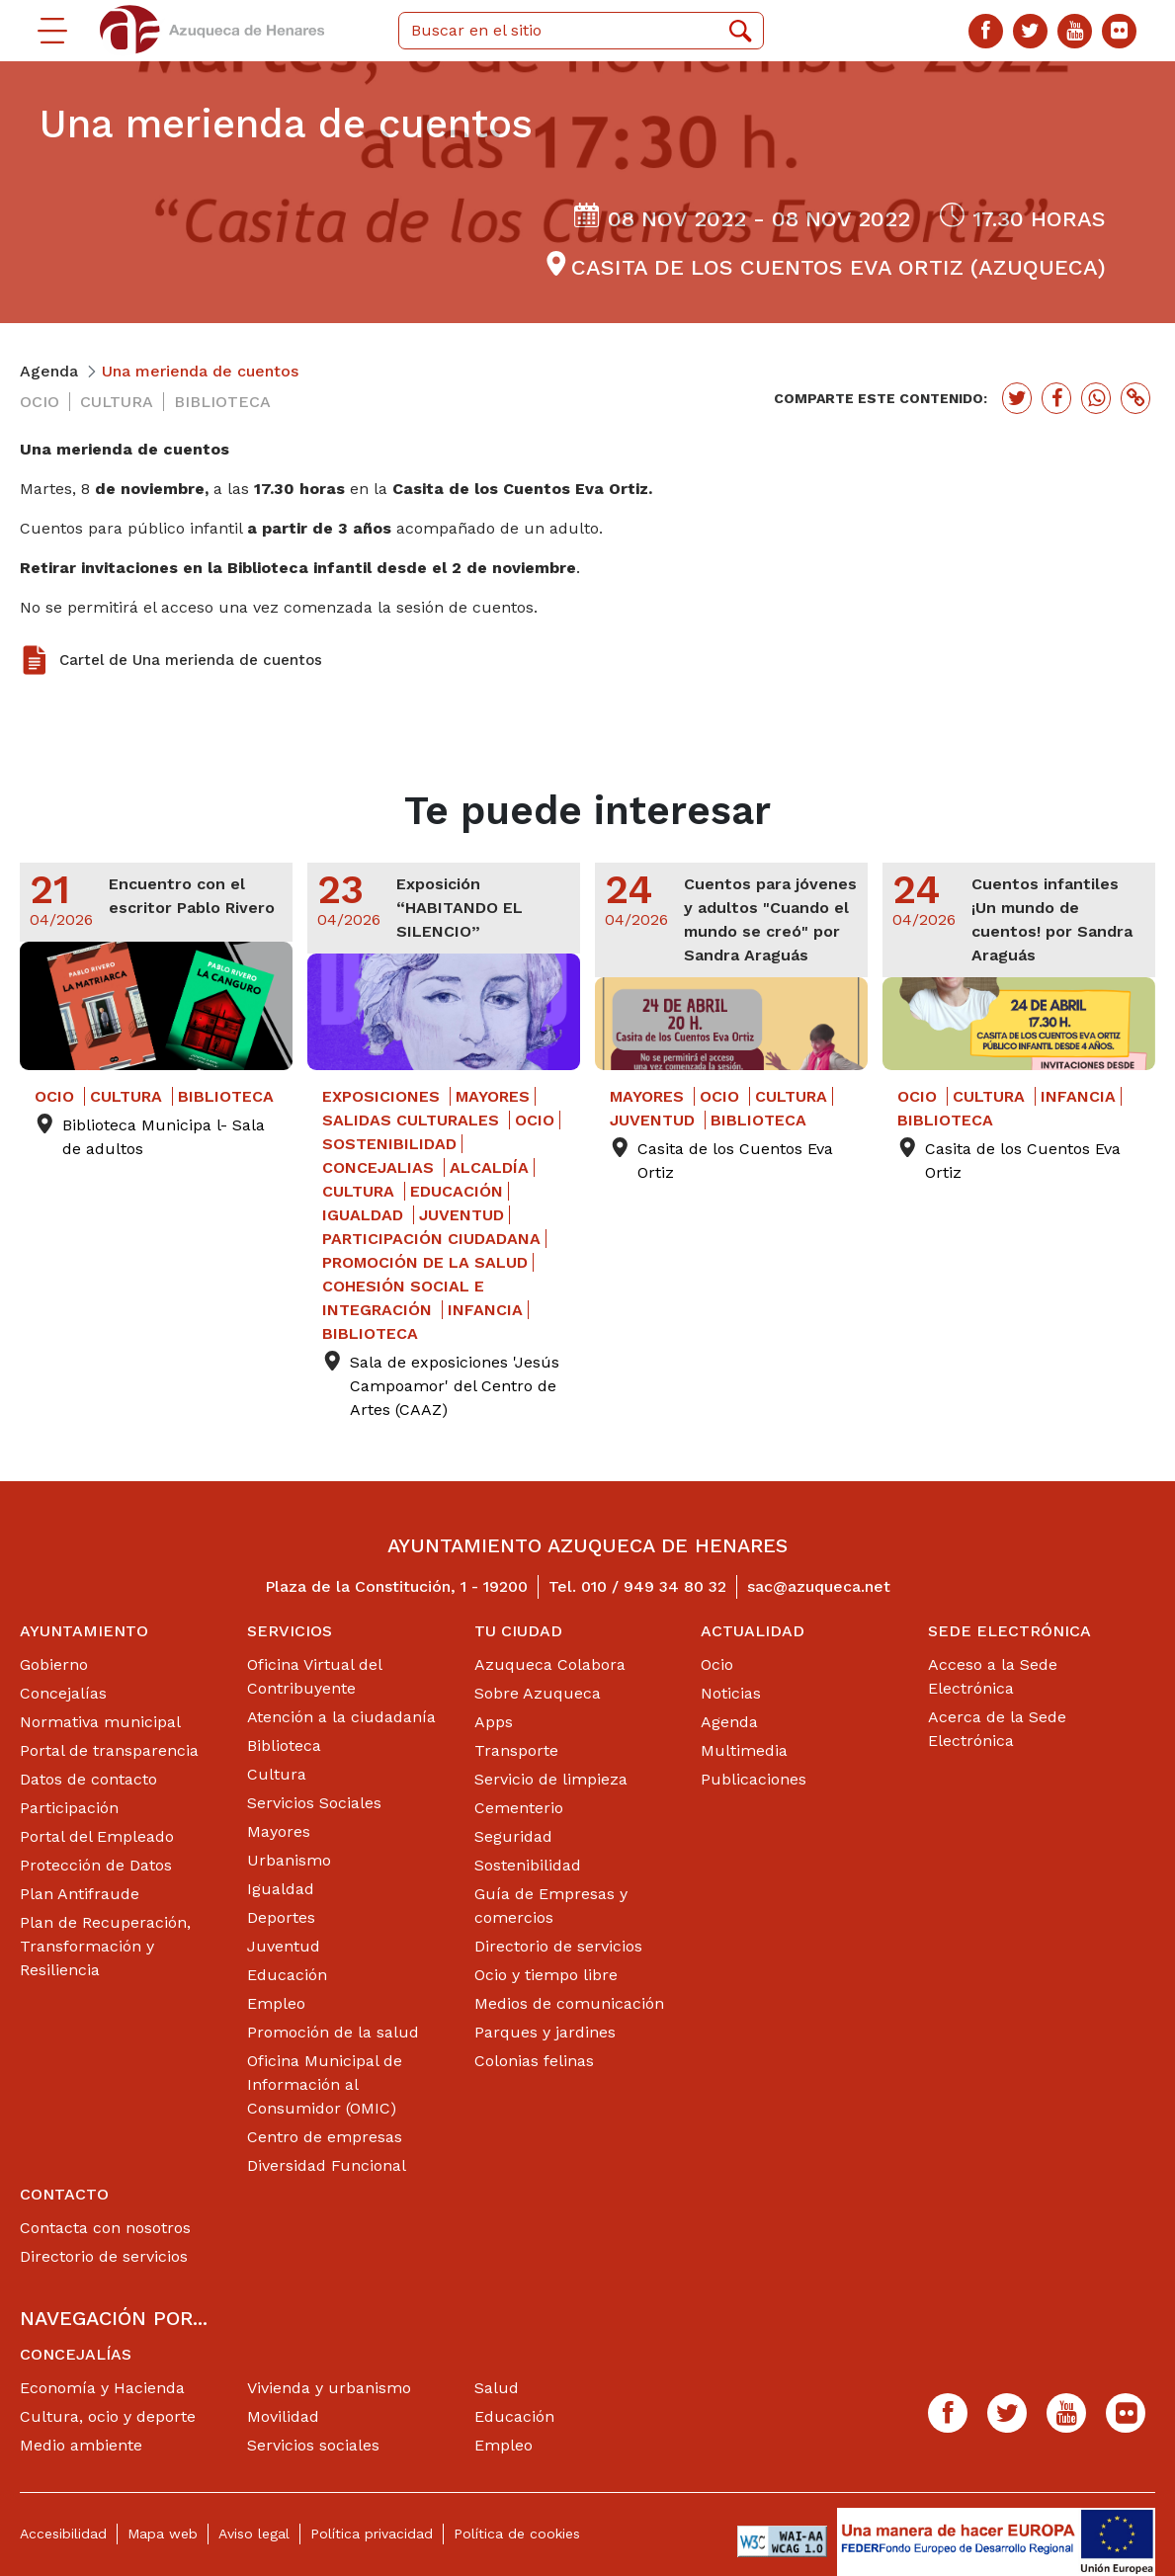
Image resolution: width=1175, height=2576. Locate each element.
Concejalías (63, 1693)
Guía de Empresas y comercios (551, 1905)
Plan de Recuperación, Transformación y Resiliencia (105, 1946)
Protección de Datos (96, 1865)
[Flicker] (1119, 31)
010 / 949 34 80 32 (653, 1586)
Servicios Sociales (314, 1802)
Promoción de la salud (333, 2032)
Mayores (278, 1831)
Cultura (276, 1774)
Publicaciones (753, 1779)
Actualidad (752, 1630)
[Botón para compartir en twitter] (1017, 398)
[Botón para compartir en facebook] (1056, 398)
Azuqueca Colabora (550, 1664)
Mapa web (162, 2533)
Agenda (729, 1721)
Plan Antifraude (79, 1893)
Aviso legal (254, 2533)
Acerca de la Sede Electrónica (997, 1728)
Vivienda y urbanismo (329, 2387)
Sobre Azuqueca (537, 1693)
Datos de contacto (88, 1779)
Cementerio (518, 1807)
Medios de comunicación (569, 2003)
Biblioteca (284, 1745)
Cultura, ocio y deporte (108, 2416)
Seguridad (513, 1836)
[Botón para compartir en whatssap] (1096, 398)
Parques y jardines (545, 2032)
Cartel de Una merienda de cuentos (190, 660)
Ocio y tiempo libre (546, 1974)
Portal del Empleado (97, 1836)
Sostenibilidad (527, 1865)
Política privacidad (371, 2533)
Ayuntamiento (84, 1630)
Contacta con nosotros (105, 2227)
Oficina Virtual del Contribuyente (314, 1676)
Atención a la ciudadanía (341, 1716)
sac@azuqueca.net (818, 1586)
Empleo (276, 2003)
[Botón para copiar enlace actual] (1135, 398)
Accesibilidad (63, 2533)
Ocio (717, 1664)
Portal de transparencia (109, 1750)
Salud (496, 2387)
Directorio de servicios (558, 1946)
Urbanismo (289, 1860)
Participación (69, 1807)
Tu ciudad (518, 1630)
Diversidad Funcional (326, 2165)
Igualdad (280, 1888)
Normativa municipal (100, 1721)
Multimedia (744, 1750)
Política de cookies (517, 2533)
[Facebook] (985, 31)
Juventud (283, 1946)
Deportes (281, 1917)
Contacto (64, 2194)
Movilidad (283, 2416)
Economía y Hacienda (102, 2387)
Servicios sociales (313, 2445)
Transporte (516, 1750)
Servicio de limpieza (551, 1779)
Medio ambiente (81, 2445)
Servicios (289, 1630)
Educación (287, 1974)
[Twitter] (1030, 31)
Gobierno (54, 1664)
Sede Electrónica (1009, 1630)
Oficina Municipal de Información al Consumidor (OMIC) (324, 2084)
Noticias (731, 1693)
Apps (493, 1721)
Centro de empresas (324, 2136)
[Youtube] (1074, 31)
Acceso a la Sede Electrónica (992, 1676)
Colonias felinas (534, 2060)
